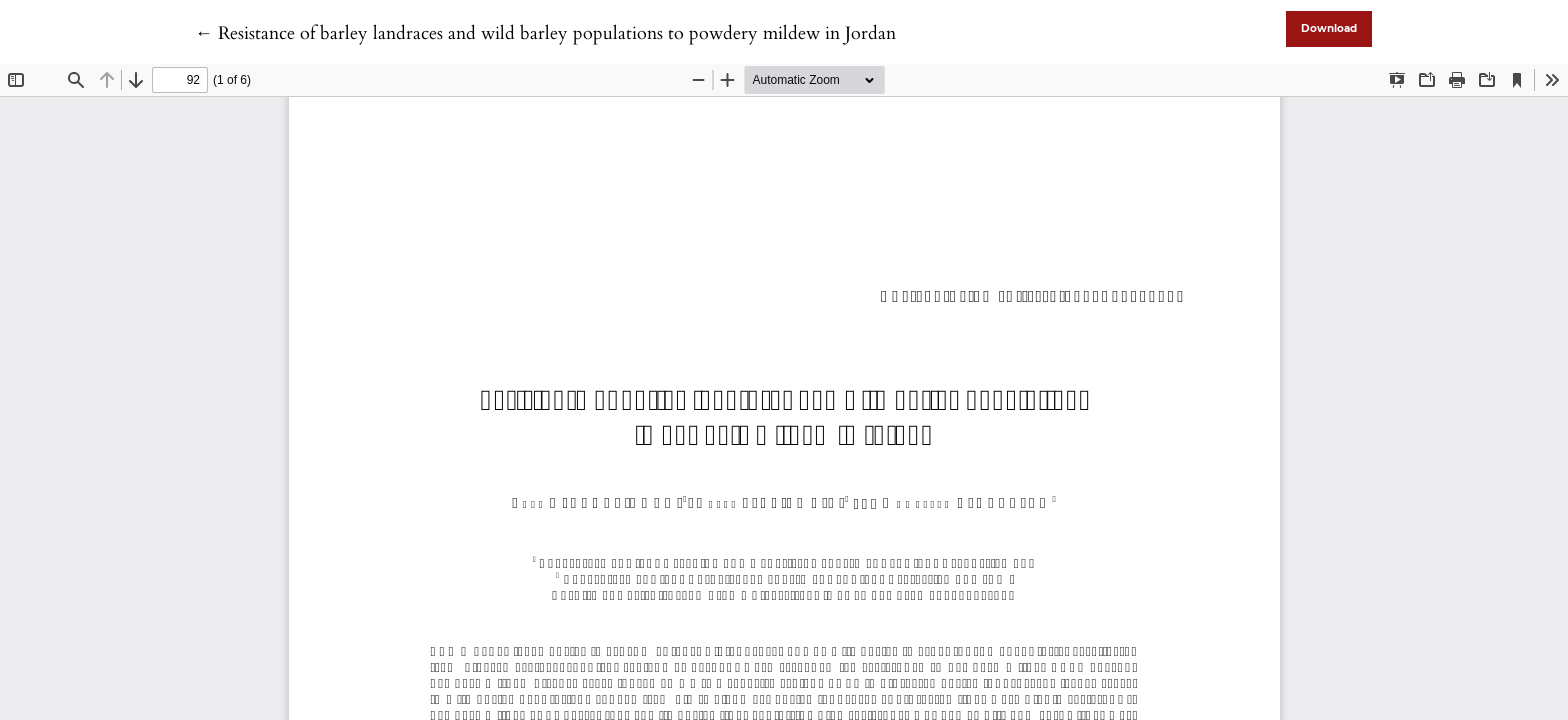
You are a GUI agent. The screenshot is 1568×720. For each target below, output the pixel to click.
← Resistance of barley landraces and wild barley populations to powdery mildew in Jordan (545, 33)
